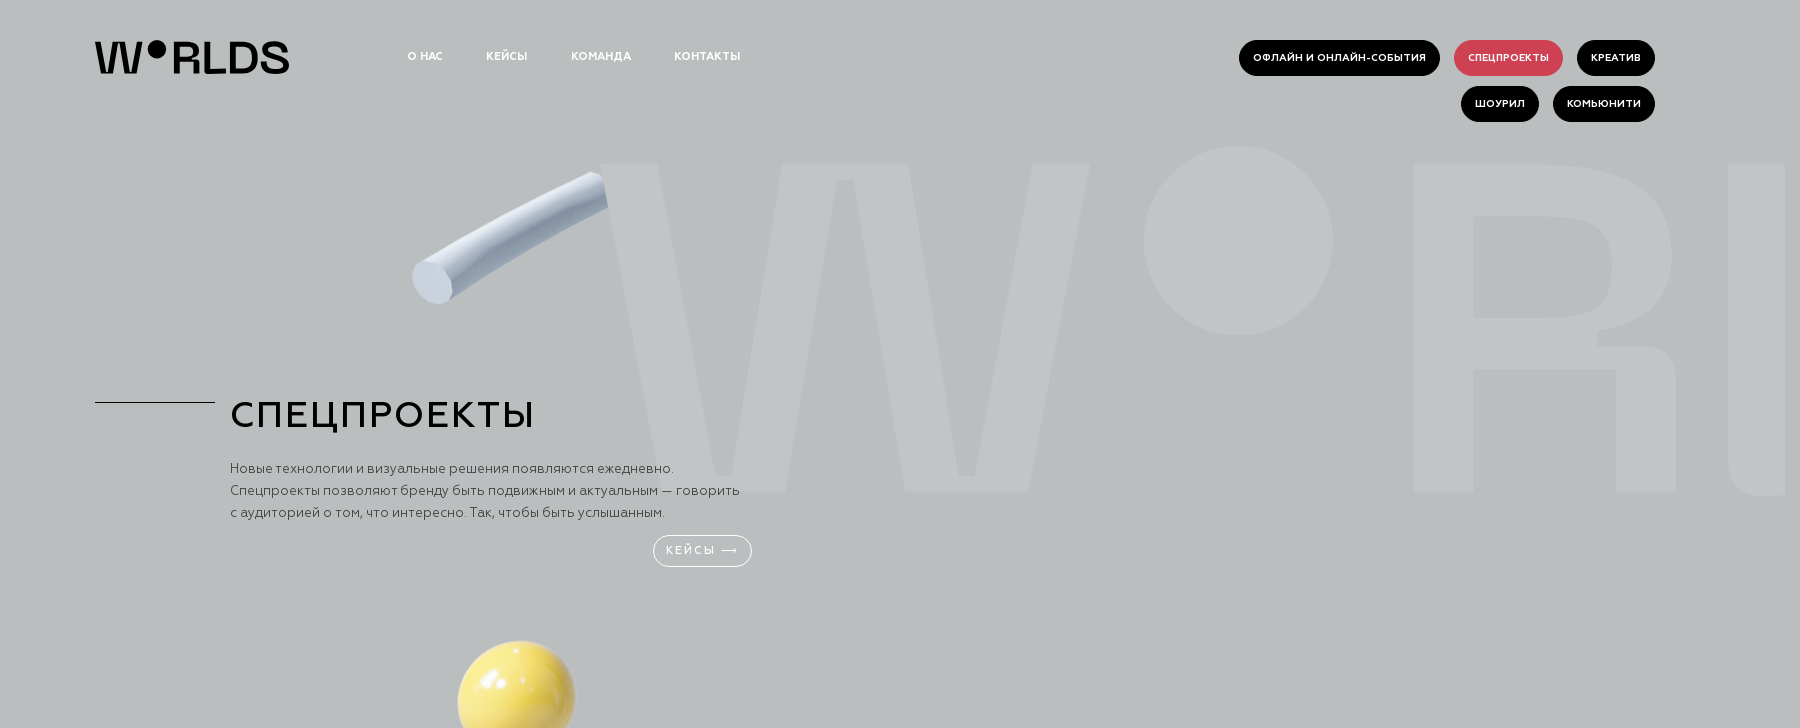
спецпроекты (1508, 58)
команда (601, 56)
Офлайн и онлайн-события (1339, 58)
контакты (707, 56)
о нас (425, 56)
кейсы (506, 56)
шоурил (1500, 104)
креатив (1616, 58)
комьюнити (1604, 104)
